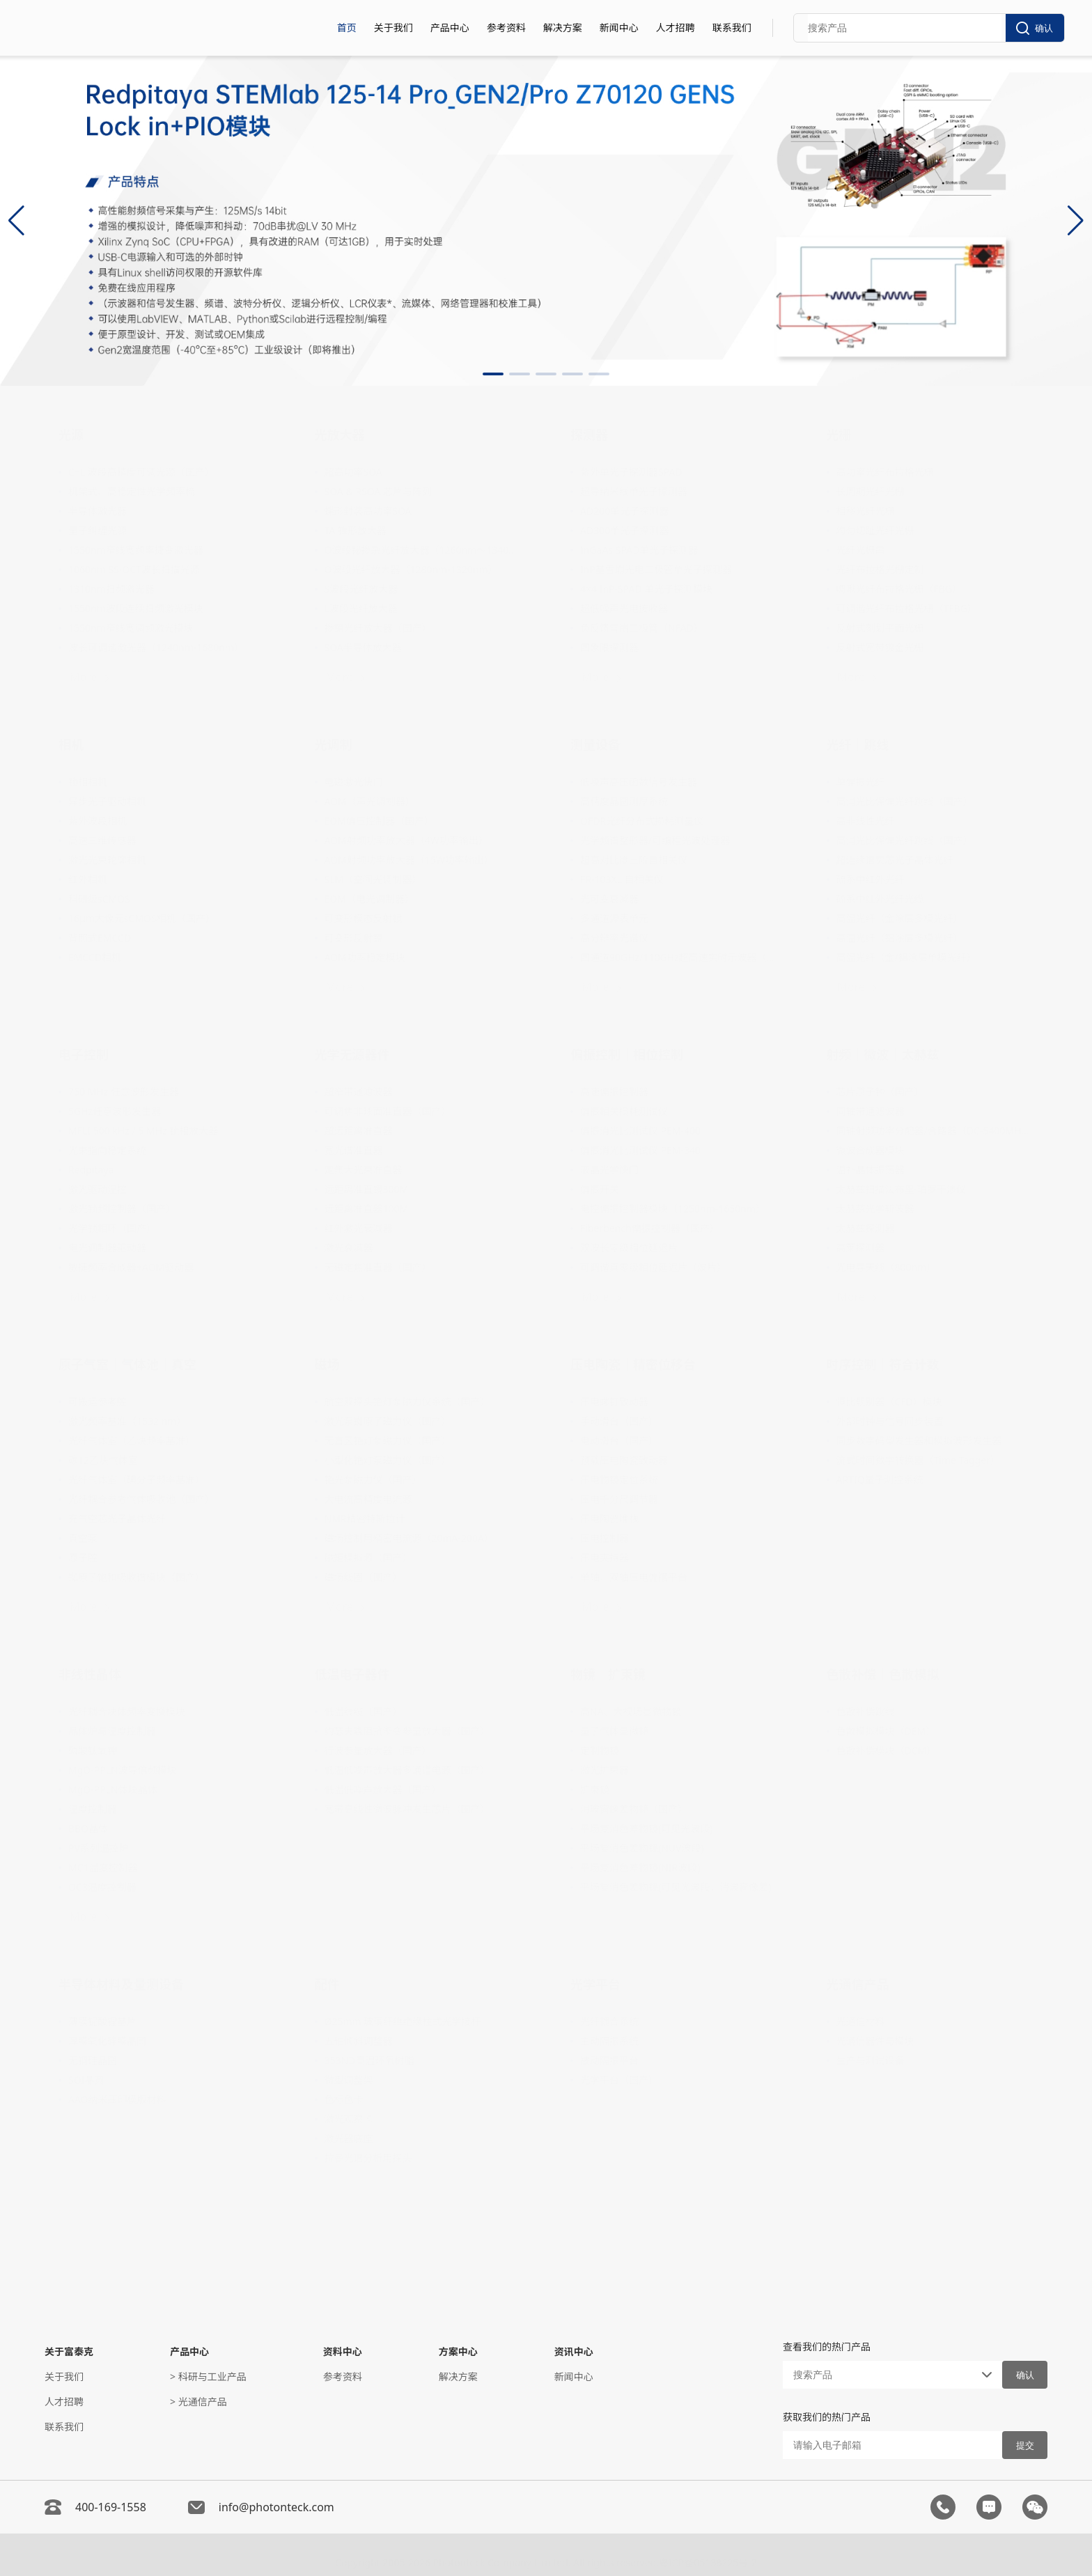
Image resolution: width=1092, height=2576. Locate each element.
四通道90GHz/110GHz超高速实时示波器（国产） (679, 957)
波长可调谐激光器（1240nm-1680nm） (156, 647)
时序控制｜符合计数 (883, 1364)
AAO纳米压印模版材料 (117, 2099)
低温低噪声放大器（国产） (383, 1789)
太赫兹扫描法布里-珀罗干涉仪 (901, 1189)
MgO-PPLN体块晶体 (112, 1789)
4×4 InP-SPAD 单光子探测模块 (646, 588)
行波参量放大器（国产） (378, 1750)
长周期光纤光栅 (870, 491)
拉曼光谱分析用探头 (368, 2157)
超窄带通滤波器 (359, 1091)
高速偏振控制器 (614, 1091)
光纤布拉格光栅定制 (880, 569)
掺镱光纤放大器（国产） (378, 627)
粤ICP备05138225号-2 (708, 2558)
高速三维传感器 (102, 840)
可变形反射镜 (354, 937)
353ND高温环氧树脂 (369, 2060)
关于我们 (393, 27)
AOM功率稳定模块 (365, 957)
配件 (327, 1984)
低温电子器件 (352, 1674)
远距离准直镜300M (367, 1189)
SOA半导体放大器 (363, 647)
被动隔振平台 (609, 2060)
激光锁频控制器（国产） (122, 1208)
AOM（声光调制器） (370, 801)
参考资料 (506, 27)
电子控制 (83, 1054)
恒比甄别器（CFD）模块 (889, 1401)
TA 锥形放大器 (356, 530)
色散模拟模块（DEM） (886, 1731)
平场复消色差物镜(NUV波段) (642, 1848)
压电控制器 (604, 1538)
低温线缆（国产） (364, 1711)
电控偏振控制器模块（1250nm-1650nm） (672, 1208)
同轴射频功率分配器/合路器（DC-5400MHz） (935, 1130)
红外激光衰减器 (359, 1228)
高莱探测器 (860, 1247)
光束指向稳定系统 (107, 1150)
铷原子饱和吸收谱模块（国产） (136, 1577)
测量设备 (595, 744)
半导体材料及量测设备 (121, 1984)
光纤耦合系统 (609, 2021)
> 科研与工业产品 (208, 2376)
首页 (347, 27)
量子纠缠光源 (97, 530)
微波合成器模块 (870, 1150)
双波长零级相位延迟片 (629, 1247)
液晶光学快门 (609, 1169)
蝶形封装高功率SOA (368, 510)
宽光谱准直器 (354, 1150)
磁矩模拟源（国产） (368, 1557)
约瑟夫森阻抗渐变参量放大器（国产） (407, 1731)
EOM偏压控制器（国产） (379, 820)
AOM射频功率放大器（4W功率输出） (406, 840)
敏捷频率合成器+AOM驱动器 (131, 1267)
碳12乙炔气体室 (103, 1460)
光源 (71, 434)
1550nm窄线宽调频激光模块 (131, 627)
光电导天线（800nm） (886, 1267)
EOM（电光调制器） (369, 898)
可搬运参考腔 (97, 1401)
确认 (1034, 28)
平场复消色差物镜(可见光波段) (646, 1828)
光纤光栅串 (860, 549)
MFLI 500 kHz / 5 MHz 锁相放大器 (143, 1130)
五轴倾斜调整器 (359, 2040)
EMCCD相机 (94, 957)
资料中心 (342, 2351)
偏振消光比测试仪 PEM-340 (640, 1150)
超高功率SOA (353, 471)
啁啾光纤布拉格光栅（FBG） (899, 588)
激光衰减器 (349, 1247)
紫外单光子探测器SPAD (631, 471)
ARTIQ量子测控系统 (879, 1479)
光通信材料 (860, 2021)
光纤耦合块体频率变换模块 (126, 1711)
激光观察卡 (349, 2118)
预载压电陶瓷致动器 (624, 1460)
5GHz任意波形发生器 (114, 1111)
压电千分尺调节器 (619, 1499)
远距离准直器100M (367, 1208)
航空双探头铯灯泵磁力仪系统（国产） (407, 1401)
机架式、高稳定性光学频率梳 (131, 491)
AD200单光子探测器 (624, 510)
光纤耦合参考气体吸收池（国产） (141, 1499)
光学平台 (595, 1984)
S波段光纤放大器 (361, 588)
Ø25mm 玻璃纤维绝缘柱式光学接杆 (403, 2021)
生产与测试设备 (870, 2060)
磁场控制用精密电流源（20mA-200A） (409, 1538)
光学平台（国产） (619, 2079)
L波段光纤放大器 (361, 608)
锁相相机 (87, 781)
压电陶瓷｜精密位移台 (633, 1364)
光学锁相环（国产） (112, 1228)
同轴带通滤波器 (870, 1111)
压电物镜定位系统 (619, 1479)
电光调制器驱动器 (107, 1247)
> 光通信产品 (198, 2401)
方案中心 (458, 2351)
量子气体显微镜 (614, 1731)
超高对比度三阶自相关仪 (633, 859)
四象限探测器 (609, 647)
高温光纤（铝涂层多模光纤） (899, 937)
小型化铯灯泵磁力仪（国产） (388, 1460)
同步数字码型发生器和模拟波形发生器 (919, 1440)
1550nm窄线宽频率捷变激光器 (135, 549)
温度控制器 (92, 1809)
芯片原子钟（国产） (880, 1091)
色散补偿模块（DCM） (886, 1750)
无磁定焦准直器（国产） (378, 1267)
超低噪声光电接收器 (624, 608)
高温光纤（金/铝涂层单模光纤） (906, 957)
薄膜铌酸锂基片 (102, 2021)
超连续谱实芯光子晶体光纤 (894, 859)
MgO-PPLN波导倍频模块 (122, 1770)
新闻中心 (619, 27)
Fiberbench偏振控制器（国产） (649, 1228)
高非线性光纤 (865, 820)
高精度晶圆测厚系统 (624, 801)
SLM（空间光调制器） (373, 879)
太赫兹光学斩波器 (875, 1208)
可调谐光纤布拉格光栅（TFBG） (906, 608)
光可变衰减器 (609, 898)
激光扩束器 (604, 1770)
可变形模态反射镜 (364, 918)
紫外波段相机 (97, 820)
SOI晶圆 (86, 2079)
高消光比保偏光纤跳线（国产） (904, 801)
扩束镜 (594, 1789)
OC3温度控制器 (102, 1887)
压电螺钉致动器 (614, 1401)
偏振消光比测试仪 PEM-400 (640, 1130)
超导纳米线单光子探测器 (633, 491)
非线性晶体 (89, 1674)
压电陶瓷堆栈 (609, 1518)
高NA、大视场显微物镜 (631, 1711)
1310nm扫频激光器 (111, 588)
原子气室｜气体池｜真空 (127, 1364)
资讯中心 (573, 2351)
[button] (493, 374)
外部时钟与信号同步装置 (890, 1421)
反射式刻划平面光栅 (880, 627)
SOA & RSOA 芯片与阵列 (378, 491)
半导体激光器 (97, 510)
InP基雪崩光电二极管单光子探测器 (656, 569)
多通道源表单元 (614, 918)
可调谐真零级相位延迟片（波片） (653, 1267)
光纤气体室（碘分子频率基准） (136, 1479)
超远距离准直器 (359, 1130)
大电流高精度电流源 (368, 1499)
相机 (71, 744)
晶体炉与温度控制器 (112, 1731)
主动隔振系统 (609, 2040)
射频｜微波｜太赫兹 (883, 1054)
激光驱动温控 (97, 1189)
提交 (1025, 2445)
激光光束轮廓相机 (107, 859)
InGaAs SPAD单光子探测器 (639, 549)
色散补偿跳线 (865, 1711)
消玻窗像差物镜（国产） (633, 1809)
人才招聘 (675, 27)
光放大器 (340, 434)
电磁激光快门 (354, 781)
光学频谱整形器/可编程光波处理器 (655, 840)
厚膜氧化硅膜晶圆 (107, 2040)
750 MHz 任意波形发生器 (123, 1091)
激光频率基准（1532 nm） (127, 1421)
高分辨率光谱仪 (614, 937)
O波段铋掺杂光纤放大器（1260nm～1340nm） (423, 549)
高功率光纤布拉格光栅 (885, 471)
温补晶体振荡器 (870, 1169)
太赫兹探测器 (865, 1228)
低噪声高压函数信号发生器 (638, 781)
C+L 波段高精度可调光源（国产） (141, 471)
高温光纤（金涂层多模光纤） (899, 918)
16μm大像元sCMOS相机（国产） (141, 918)
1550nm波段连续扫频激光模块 (135, 608)
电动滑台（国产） (619, 1440)
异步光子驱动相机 (107, 801)
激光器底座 (349, 2138)
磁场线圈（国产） (364, 1577)
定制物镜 (599, 1750)
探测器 (589, 434)
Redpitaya (91, 1169)
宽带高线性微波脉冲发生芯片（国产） (407, 1809)
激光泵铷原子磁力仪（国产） (388, 1421)
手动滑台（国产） (619, 1421)
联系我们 (731, 27)
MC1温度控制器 (103, 1867)
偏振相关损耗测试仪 (624, 1111)
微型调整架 (349, 2079)
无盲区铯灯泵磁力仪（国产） (388, 1440)
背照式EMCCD (99, 937)
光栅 (839, 434)
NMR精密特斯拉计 (365, 1518)
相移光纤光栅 (865, 510)
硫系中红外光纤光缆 (880, 898)
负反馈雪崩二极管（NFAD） (641, 627)
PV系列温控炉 (98, 1848)
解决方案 (562, 27)
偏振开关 (599, 1189)
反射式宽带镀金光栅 (880, 647)
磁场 (327, 1364)
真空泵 (83, 1538)
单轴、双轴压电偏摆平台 (633, 1577)
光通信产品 (858, 1984)
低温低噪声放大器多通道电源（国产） (407, 1770)
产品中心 (449, 27)
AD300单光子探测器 (624, 530)
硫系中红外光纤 (870, 879)
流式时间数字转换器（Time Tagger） (918, 1460)
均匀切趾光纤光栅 (875, 530)
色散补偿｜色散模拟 (883, 1674)
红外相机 (87, 879)
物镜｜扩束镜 (608, 1674)
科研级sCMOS (99, 898)
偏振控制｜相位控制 (626, 1054)
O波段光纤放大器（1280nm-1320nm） (411, 569)
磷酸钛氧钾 (92, 1750)
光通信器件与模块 (875, 2040)
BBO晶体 (88, 1828)
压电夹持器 (604, 1557)
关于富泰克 (69, 2351)
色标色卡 (344, 2099)
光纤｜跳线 (858, 744)
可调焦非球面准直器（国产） (388, 1111)
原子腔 (83, 1557)
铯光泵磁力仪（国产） (373, 1479)
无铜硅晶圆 (92, 2060)
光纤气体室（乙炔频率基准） (131, 1440)
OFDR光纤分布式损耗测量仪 (641, 820)
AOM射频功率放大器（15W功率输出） (409, 859)
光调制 (333, 744)
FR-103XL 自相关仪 (622, 879)
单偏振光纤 (860, 781)
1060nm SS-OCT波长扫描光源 (134, 569)
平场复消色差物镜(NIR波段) (640, 1867)
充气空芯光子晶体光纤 (117, 1518)
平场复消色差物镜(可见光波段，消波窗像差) (675, 1887)
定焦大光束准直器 (364, 1169)
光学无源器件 (352, 1054)
